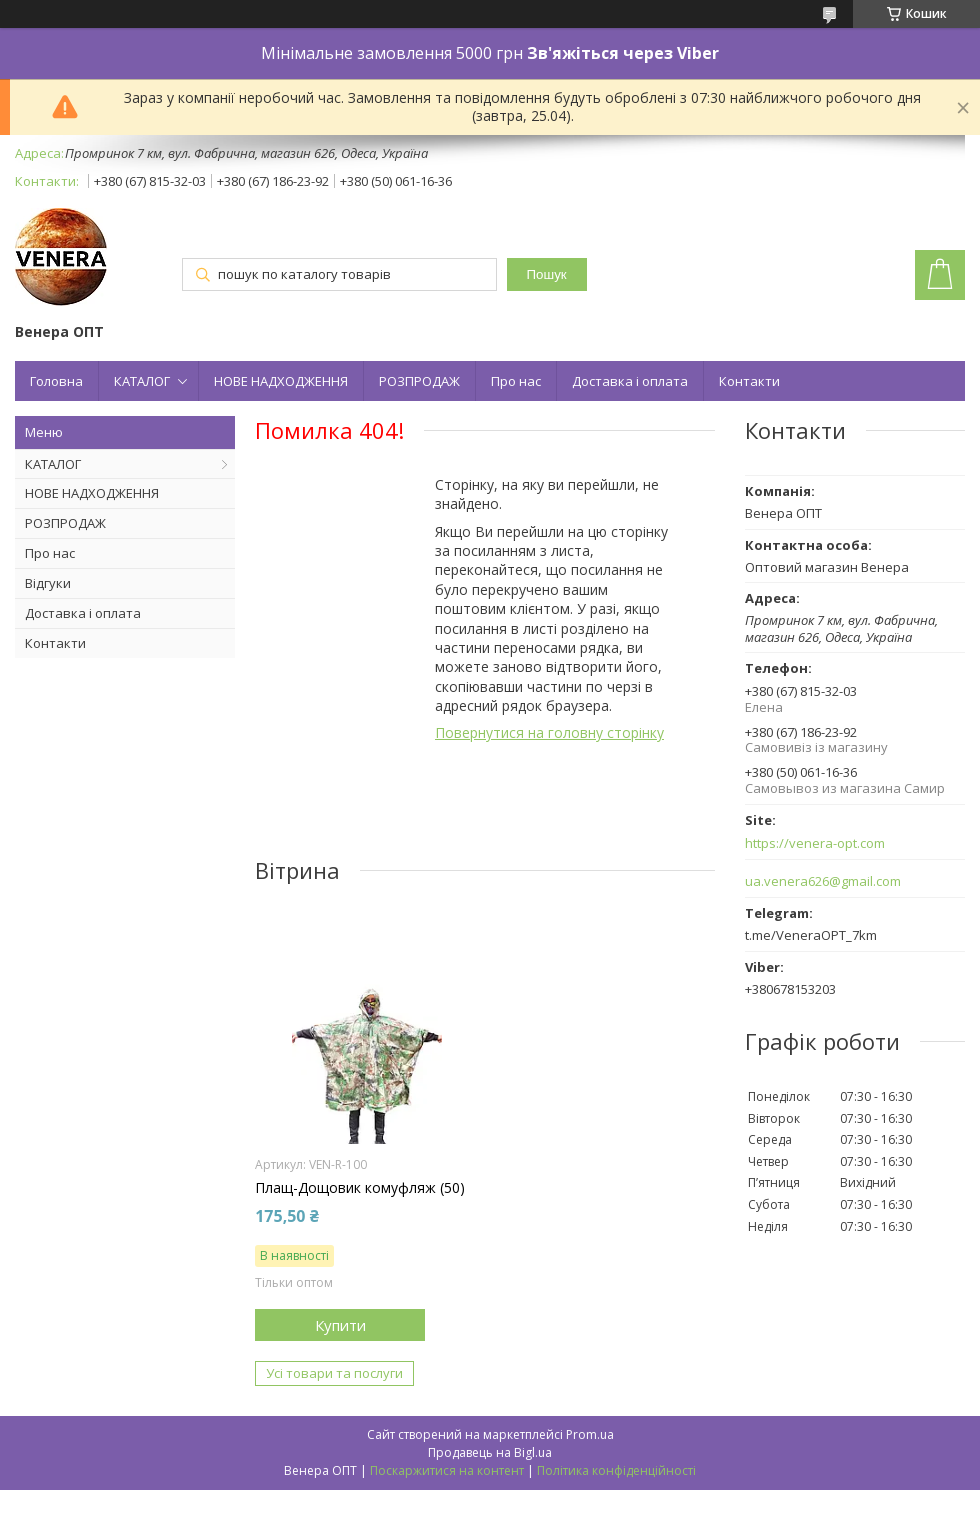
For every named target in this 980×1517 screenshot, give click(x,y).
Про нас (516, 381)
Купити (340, 1325)
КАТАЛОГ (142, 381)
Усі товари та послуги (334, 1373)
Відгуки (48, 583)
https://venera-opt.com (815, 843)
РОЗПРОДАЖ (419, 381)
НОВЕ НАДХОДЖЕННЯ (281, 381)
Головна (56, 381)
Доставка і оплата (630, 381)
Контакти (749, 381)
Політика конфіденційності (616, 1470)
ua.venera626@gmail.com (823, 881)
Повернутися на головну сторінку (549, 732)
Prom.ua (590, 1434)
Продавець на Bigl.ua (490, 1452)
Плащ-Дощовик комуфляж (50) (360, 1188)
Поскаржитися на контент (447, 1470)
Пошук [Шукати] (547, 274)
